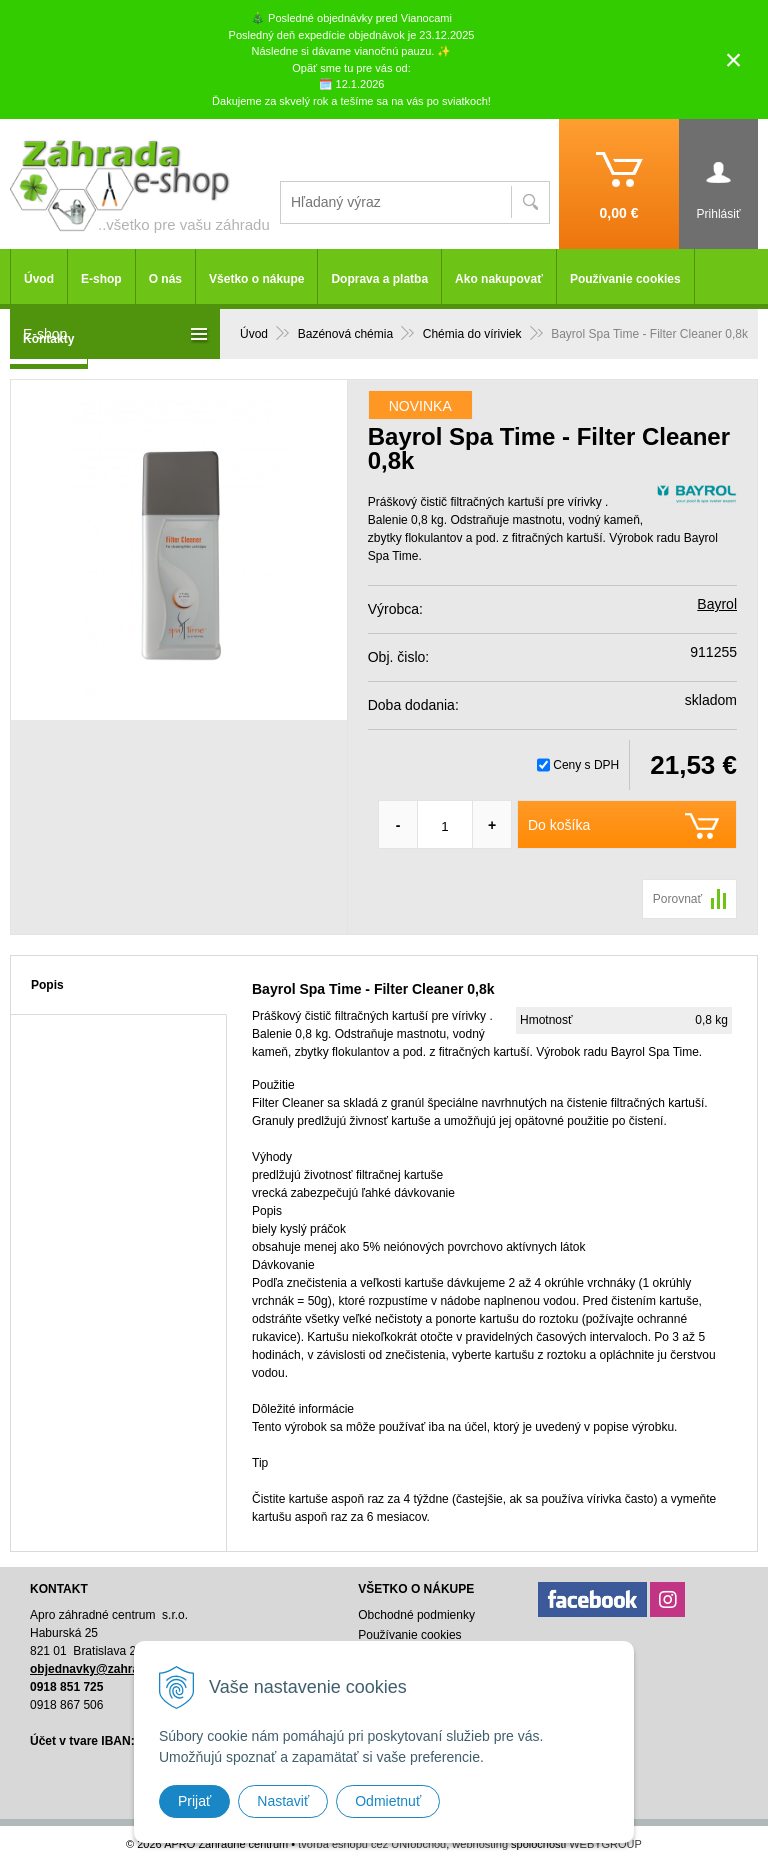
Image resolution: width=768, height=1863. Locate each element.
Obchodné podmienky (416, 1615)
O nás (165, 279)
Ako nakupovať (499, 279)
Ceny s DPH (586, 765)
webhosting (480, 1844)
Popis (47, 985)
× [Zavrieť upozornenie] (734, 59)
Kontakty (48, 339)
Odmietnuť (388, 1801)
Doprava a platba (379, 279)
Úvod (39, 279)
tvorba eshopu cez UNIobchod (372, 1844)
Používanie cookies (625, 279)
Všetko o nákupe (256, 279)
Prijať (194, 1801)
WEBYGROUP (605, 1844)
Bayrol (717, 604)
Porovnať (677, 899)
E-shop (101, 279)
